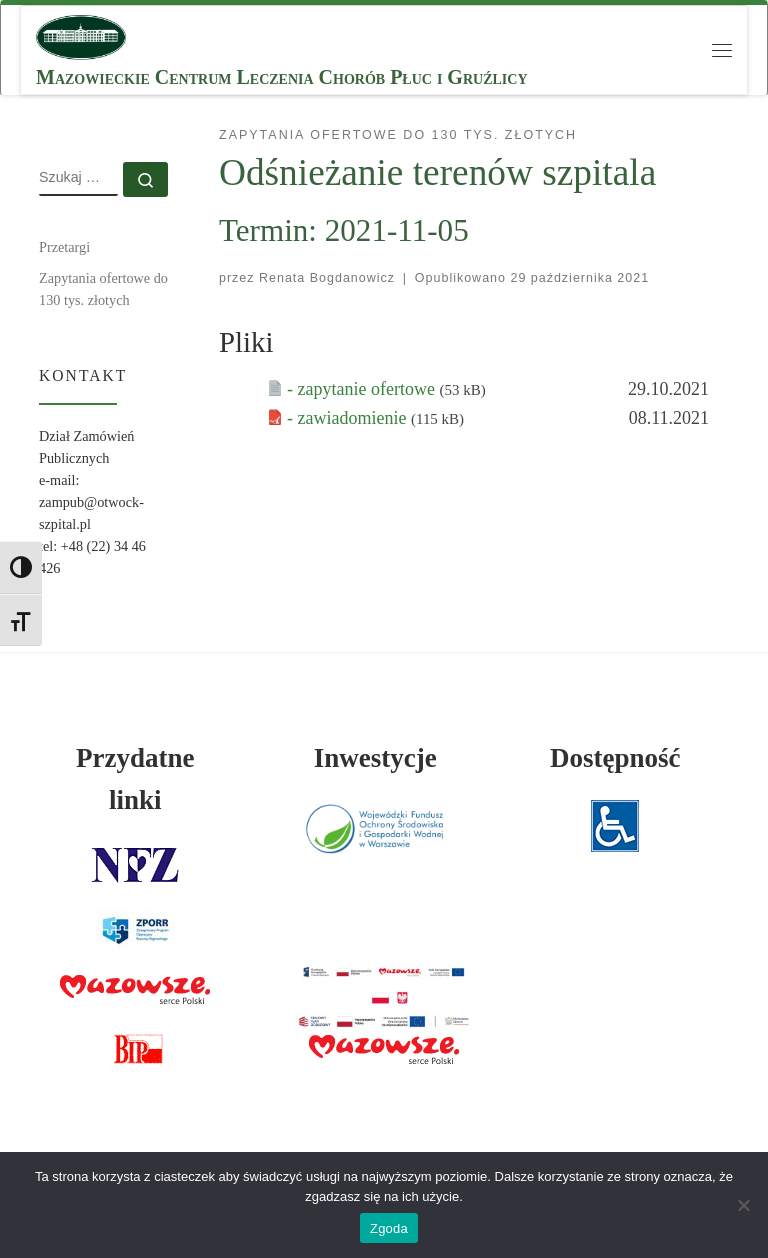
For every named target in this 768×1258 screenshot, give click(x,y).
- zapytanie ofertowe (363, 389)
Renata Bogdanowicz (327, 278)
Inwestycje (375, 758)
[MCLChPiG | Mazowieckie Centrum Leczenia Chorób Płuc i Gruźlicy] (81, 35)
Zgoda (389, 1228)
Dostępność (615, 758)
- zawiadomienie (349, 418)
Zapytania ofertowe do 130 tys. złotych (103, 289)
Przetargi (64, 247)
